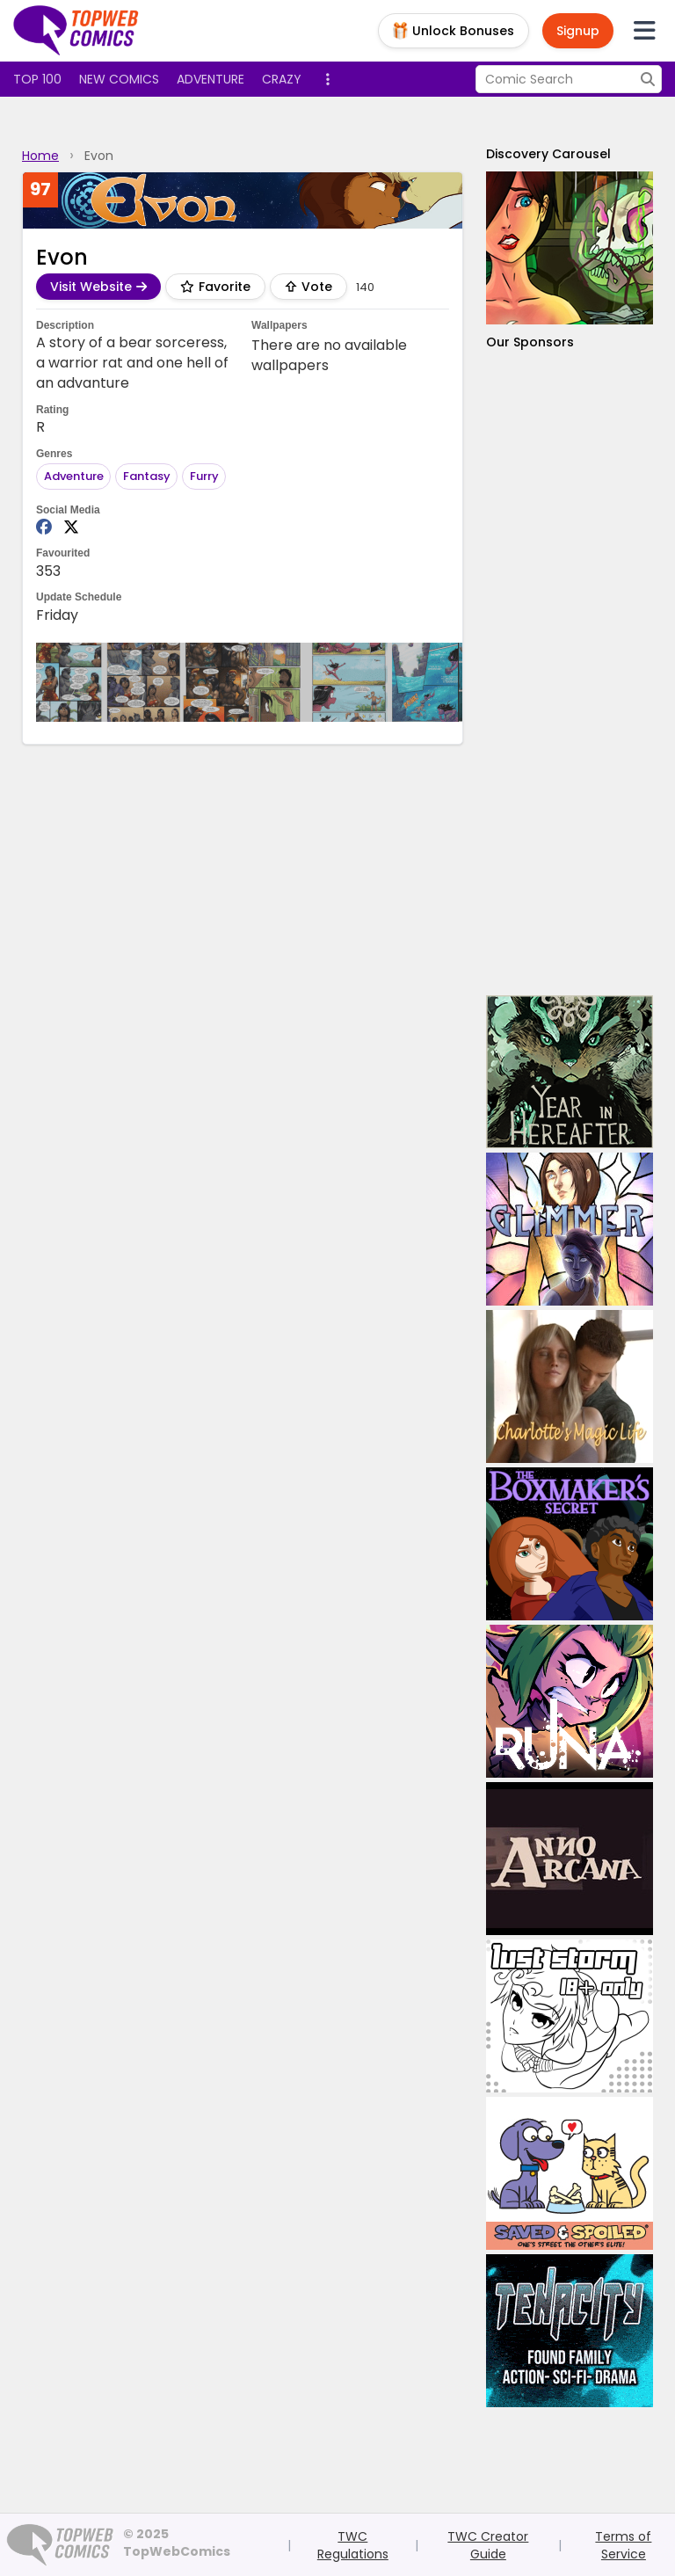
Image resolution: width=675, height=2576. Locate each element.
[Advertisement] (569, 673)
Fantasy (147, 476)
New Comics (119, 79)
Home (40, 155)
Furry (204, 476)
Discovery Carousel (548, 154)
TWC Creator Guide (487, 2545)
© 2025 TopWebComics (176, 2542)
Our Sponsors (530, 342)
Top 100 (37, 79)
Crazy (281, 79)
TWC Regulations (352, 2545)
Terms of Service (623, 2545)
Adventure (210, 79)
